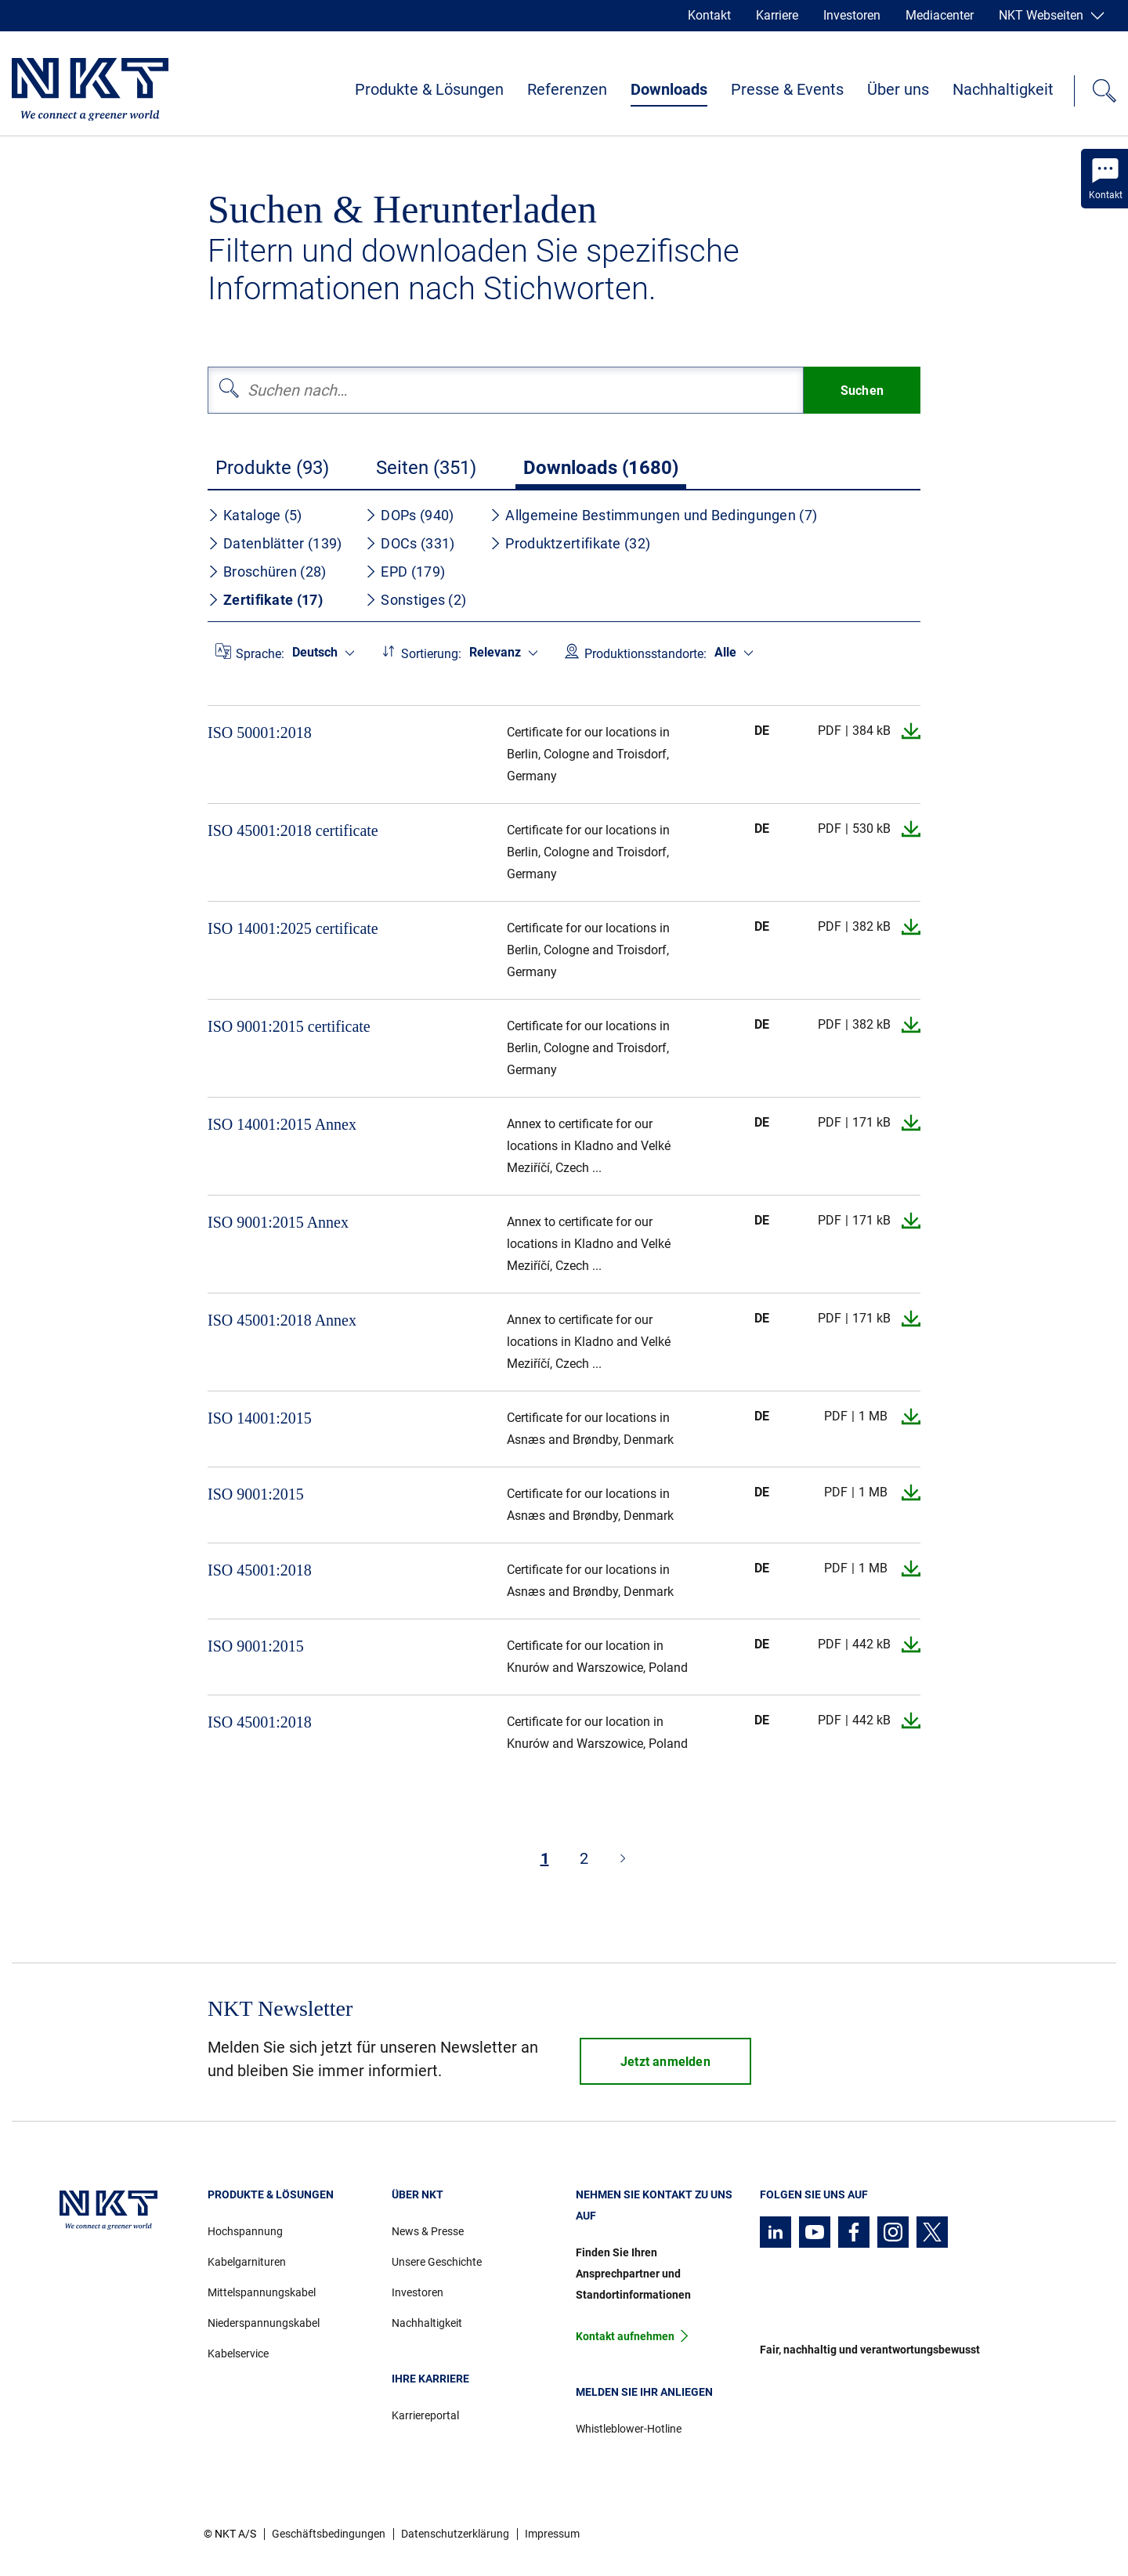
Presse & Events (787, 89)
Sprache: (260, 653)
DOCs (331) (409, 543)
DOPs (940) (409, 515)
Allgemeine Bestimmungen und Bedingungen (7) (653, 515)
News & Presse (428, 2231)
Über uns (898, 89)
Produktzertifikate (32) (570, 543)
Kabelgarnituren (247, 2262)
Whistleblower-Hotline (629, 2428)
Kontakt (709, 15)
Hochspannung (245, 2231)
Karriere (777, 15)
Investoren (851, 15)
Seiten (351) (426, 468)
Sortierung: (431, 653)
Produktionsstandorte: (645, 653)
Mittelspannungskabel (262, 2292)
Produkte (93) (272, 468)
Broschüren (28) (267, 571)
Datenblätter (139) (275, 543)
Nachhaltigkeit (1003, 89)
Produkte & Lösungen (429, 89)
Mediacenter (940, 15)
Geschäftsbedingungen (328, 2533)
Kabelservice (238, 2353)
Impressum (552, 2533)
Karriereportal (425, 2415)
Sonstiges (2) (415, 600)
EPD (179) (405, 571)
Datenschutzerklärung (455, 2533)
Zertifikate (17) (265, 600)
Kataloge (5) (255, 515)
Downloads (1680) (600, 468)
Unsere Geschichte (437, 2262)
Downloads (669, 89)
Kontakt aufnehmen (625, 2336)
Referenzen (567, 89)
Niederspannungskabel (264, 2323)
